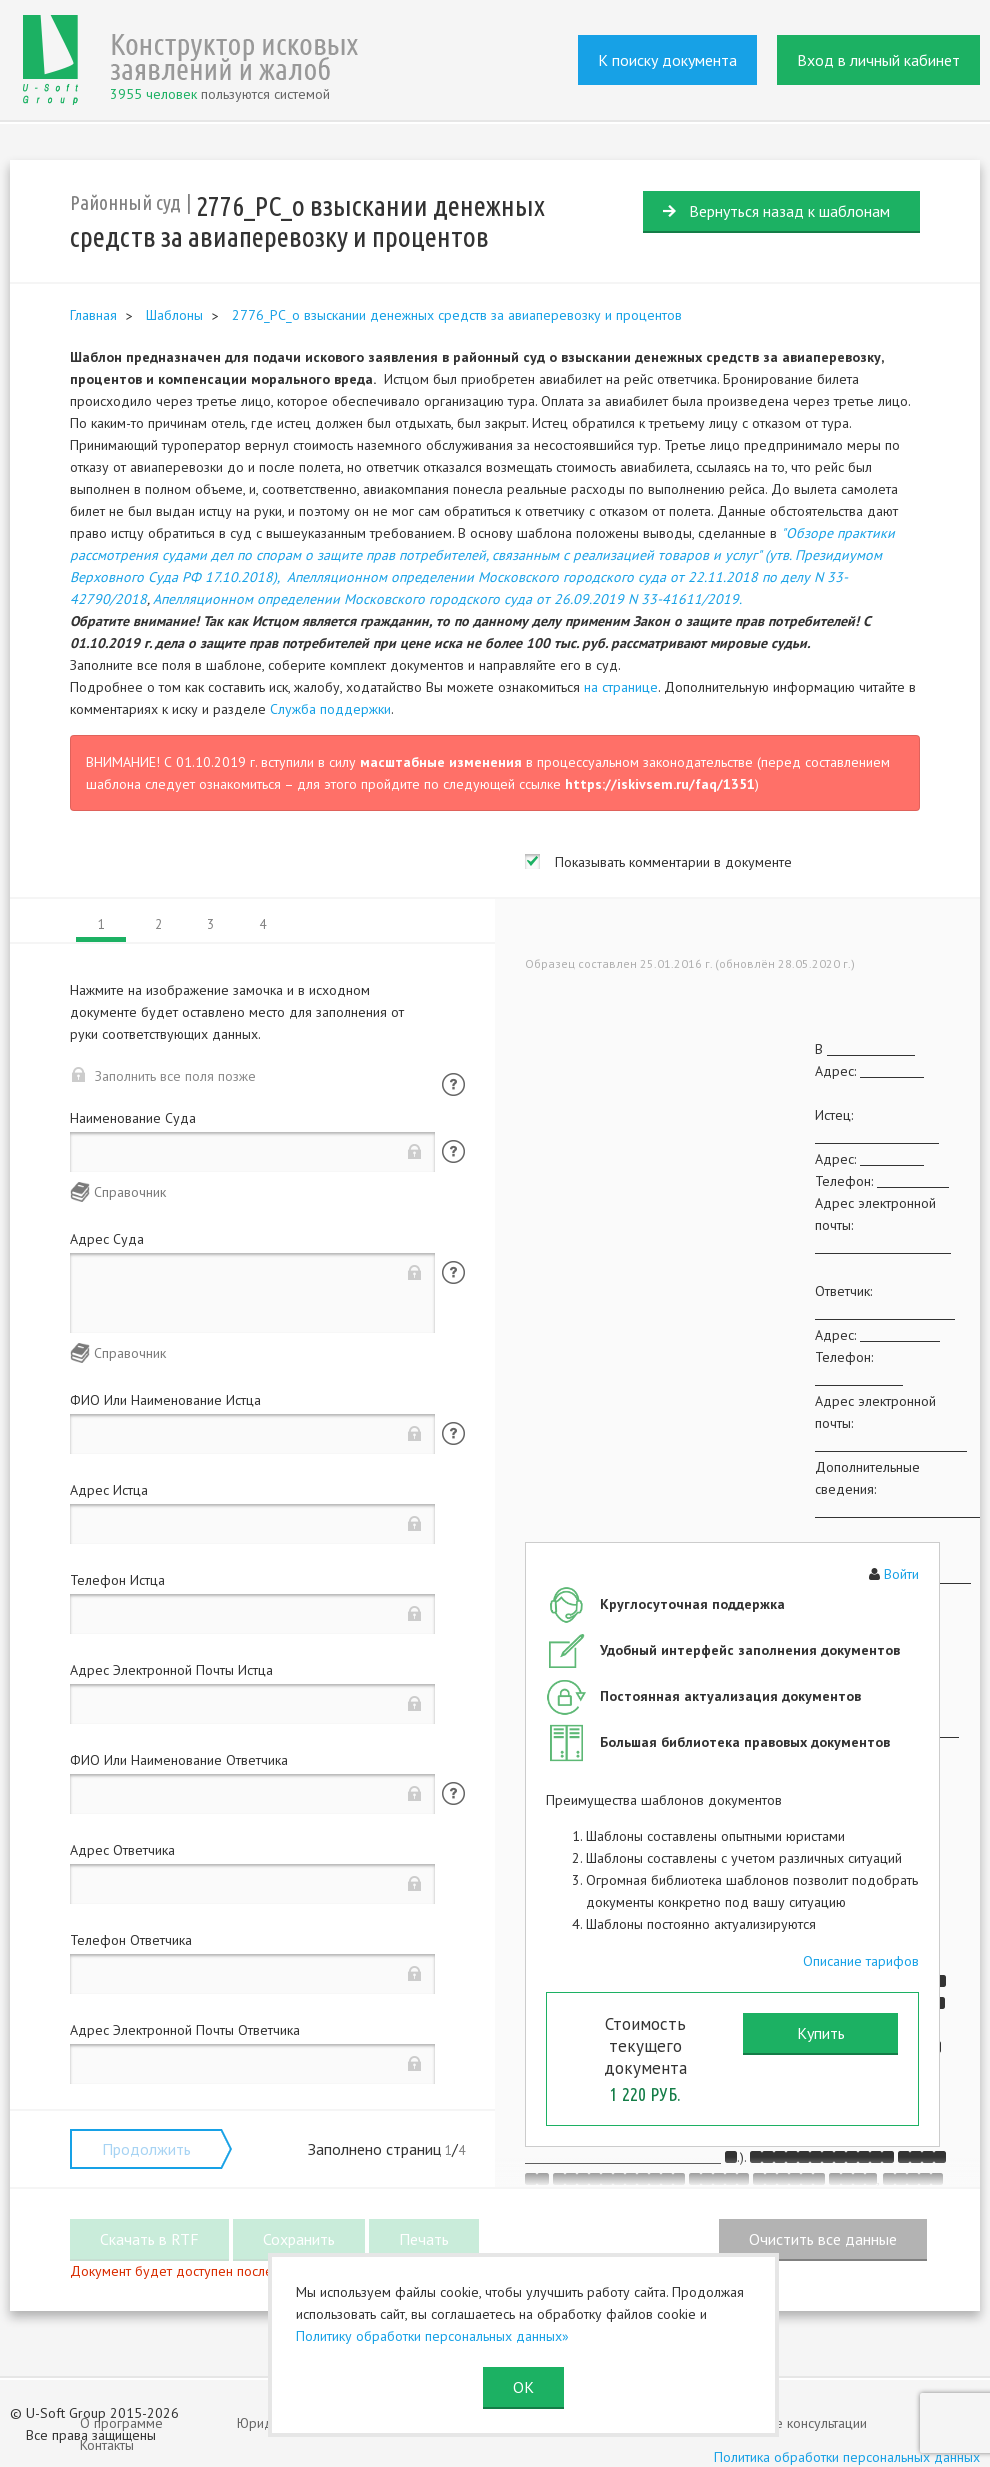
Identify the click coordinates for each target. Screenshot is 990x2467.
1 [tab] (101, 924)
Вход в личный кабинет (878, 60)
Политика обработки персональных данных (847, 2457)
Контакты (107, 2445)
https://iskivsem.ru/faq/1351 (660, 784)
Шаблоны (174, 315)
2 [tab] (158, 924)
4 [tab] (262, 924)
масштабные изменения (441, 762)
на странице (621, 687)
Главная (93, 315)
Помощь (453, 1084)
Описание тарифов (861, 1961)
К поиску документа (667, 60)
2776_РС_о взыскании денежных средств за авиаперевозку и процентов (457, 315)
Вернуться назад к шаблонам (789, 211)
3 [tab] (210, 924)
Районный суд (125, 202)
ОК (523, 2387)
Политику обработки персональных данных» (432, 2336)
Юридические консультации (782, 2423)
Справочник (130, 1192)
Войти (901, 1574)
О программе (121, 2423)
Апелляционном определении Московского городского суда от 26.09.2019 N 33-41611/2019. (447, 599)
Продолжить (146, 2149)
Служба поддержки (330, 709)
